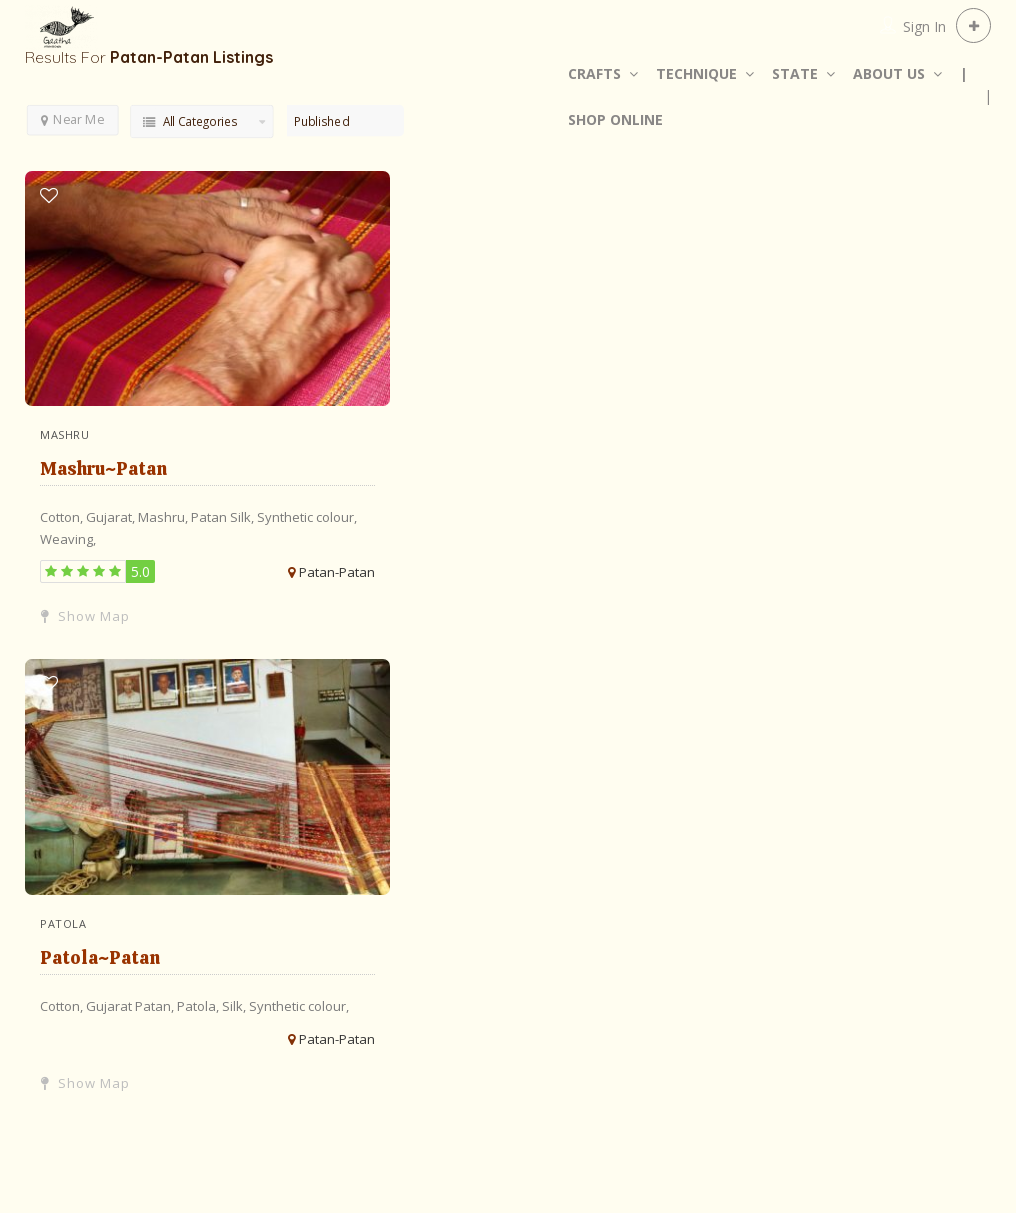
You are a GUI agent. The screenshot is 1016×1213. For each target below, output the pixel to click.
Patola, (199, 1006)
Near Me (72, 118)
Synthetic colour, (307, 517)
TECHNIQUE (696, 73)
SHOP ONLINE (615, 119)
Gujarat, (112, 517)
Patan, (156, 1006)
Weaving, (68, 539)
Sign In (924, 26)
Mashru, (164, 517)
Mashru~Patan (103, 468)
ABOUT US (889, 73)
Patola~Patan (100, 957)
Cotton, (63, 517)
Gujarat (110, 1006)
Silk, (243, 517)
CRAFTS (594, 73)
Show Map (85, 616)
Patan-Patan (337, 572)
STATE (795, 73)
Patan (210, 517)
